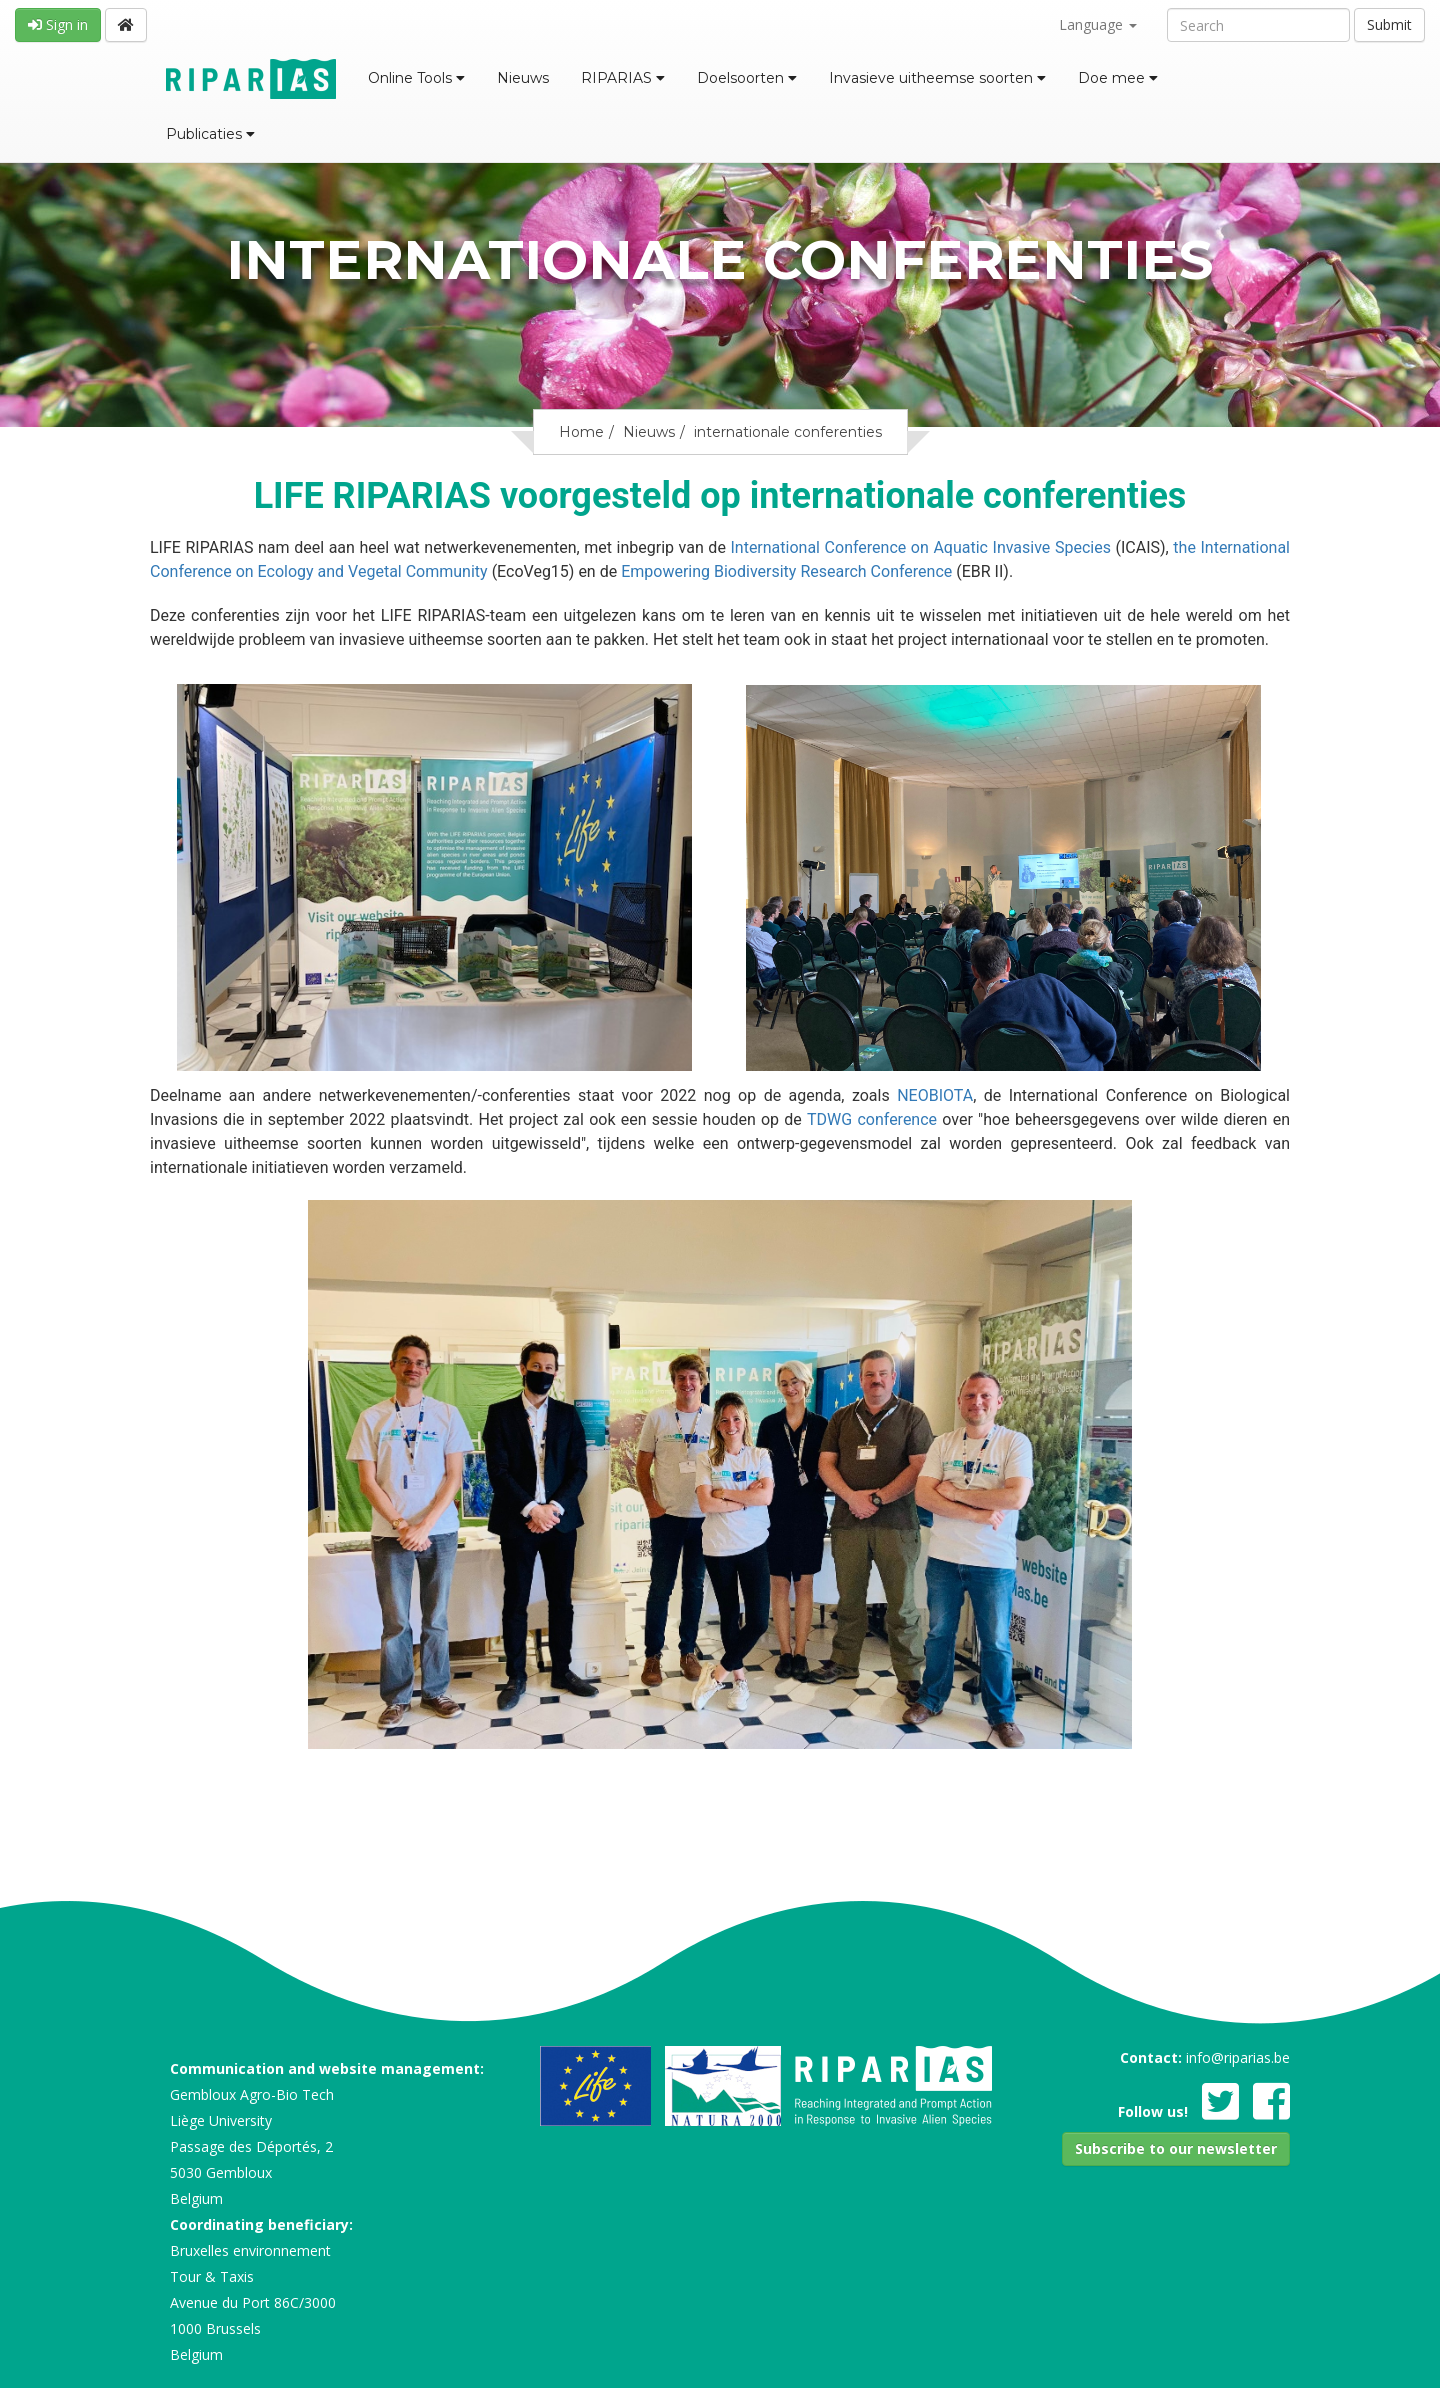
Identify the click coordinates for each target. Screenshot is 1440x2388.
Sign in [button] (58, 24)
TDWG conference (872, 1119)
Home (581, 432)
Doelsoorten (747, 78)
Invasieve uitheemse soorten (937, 78)
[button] (1176, 2149)
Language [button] (1098, 24)
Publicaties (210, 134)
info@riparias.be (1238, 2057)
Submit (1389, 24)
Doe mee (1118, 78)
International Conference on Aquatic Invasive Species (922, 547)
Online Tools (416, 78)
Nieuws (523, 78)
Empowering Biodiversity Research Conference (784, 571)
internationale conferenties (788, 432)
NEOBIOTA (935, 1095)
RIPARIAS (623, 78)
